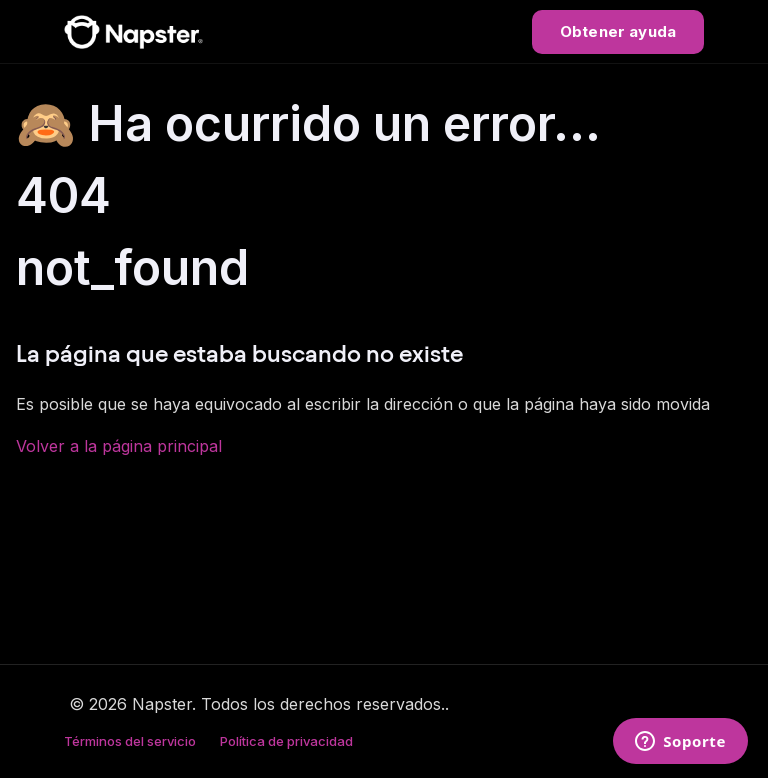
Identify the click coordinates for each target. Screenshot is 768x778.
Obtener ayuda (618, 31)
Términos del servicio (130, 741)
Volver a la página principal (119, 446)
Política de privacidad (286, 741)
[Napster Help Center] (133, 32)
